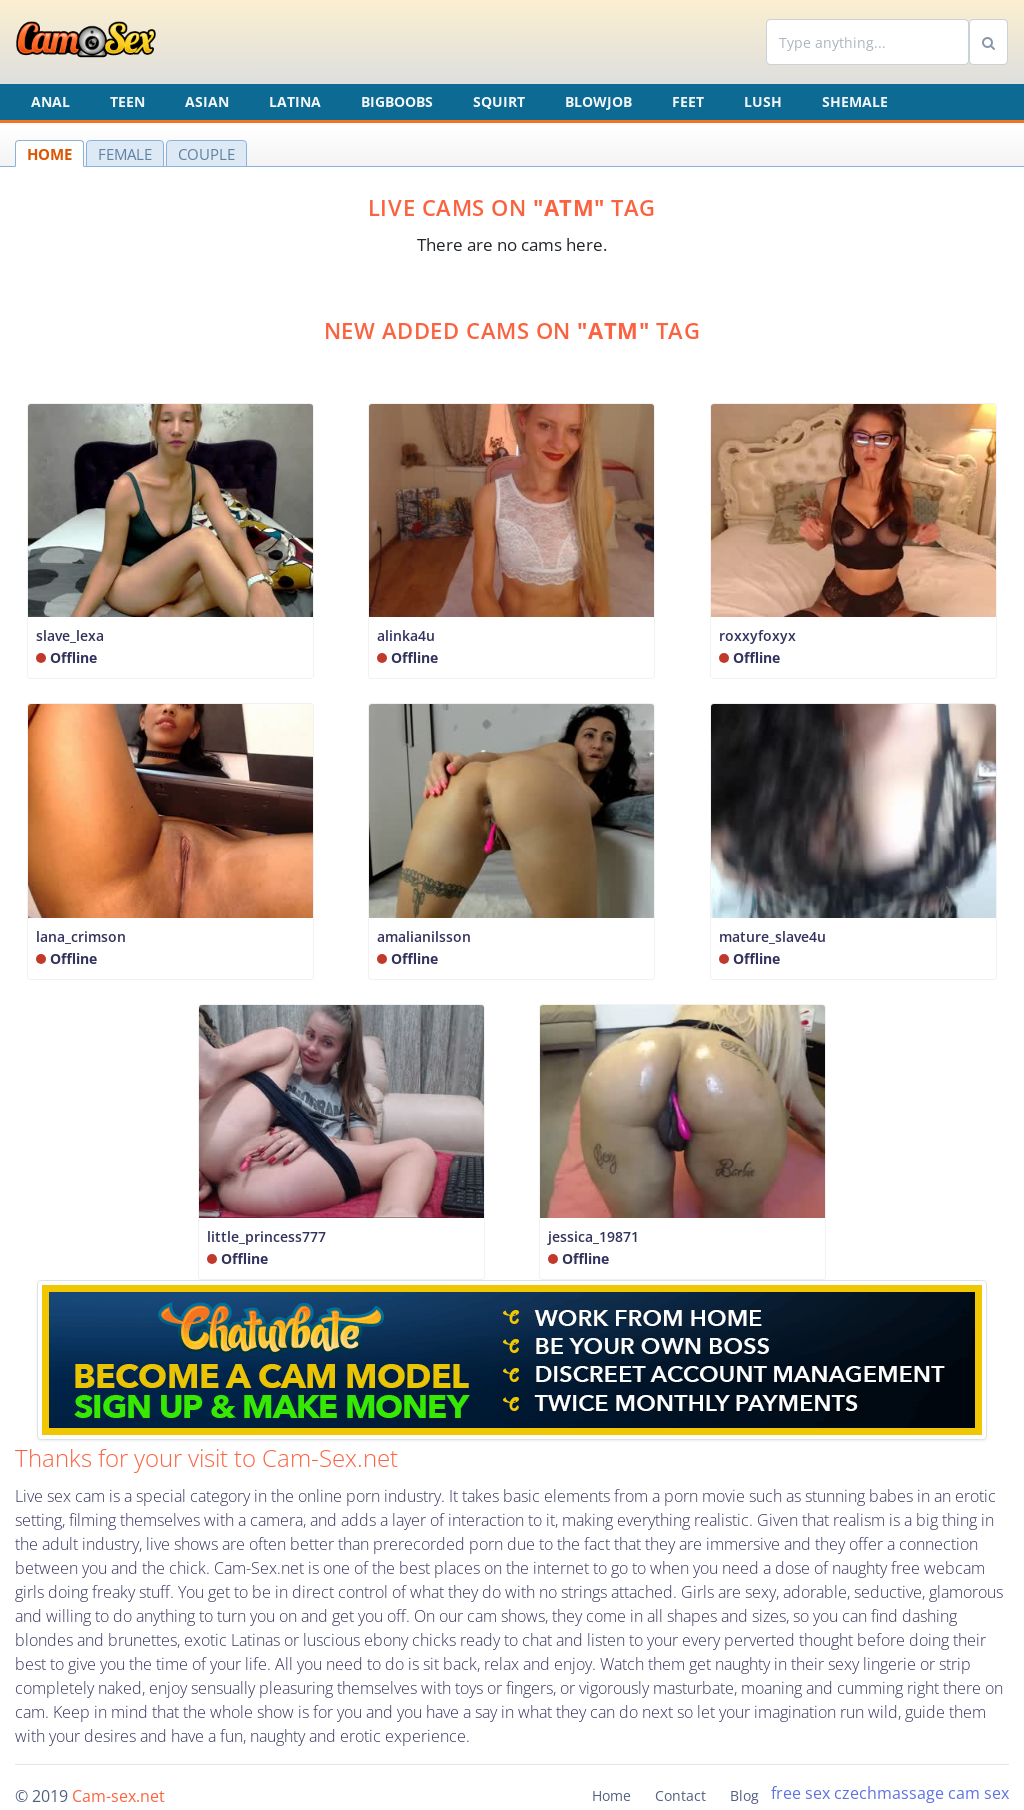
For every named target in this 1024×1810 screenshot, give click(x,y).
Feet (688, 101)
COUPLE (206, 154)
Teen (127, 101)
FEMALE (125, 154)
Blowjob (598, 101)
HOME (49, 154)
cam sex (978, 1793)
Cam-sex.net (118, 1796)
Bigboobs (397, 101)
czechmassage (889, 1793)
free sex (800, 1793)
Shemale (855, 101)
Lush (763, 101)
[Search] (867, 42)
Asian (207, 101)
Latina (295, 101)
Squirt (499, 101)
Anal (50, 101)
